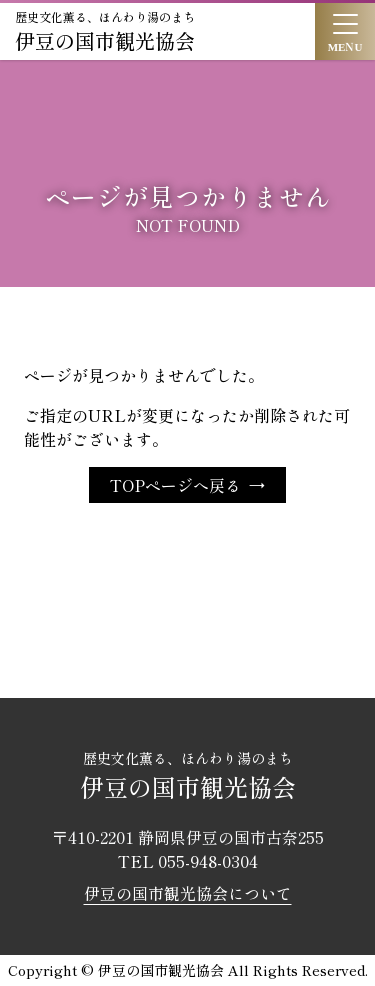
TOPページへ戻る (175, 485)
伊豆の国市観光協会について (188, 893)
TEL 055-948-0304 (188, 861)
